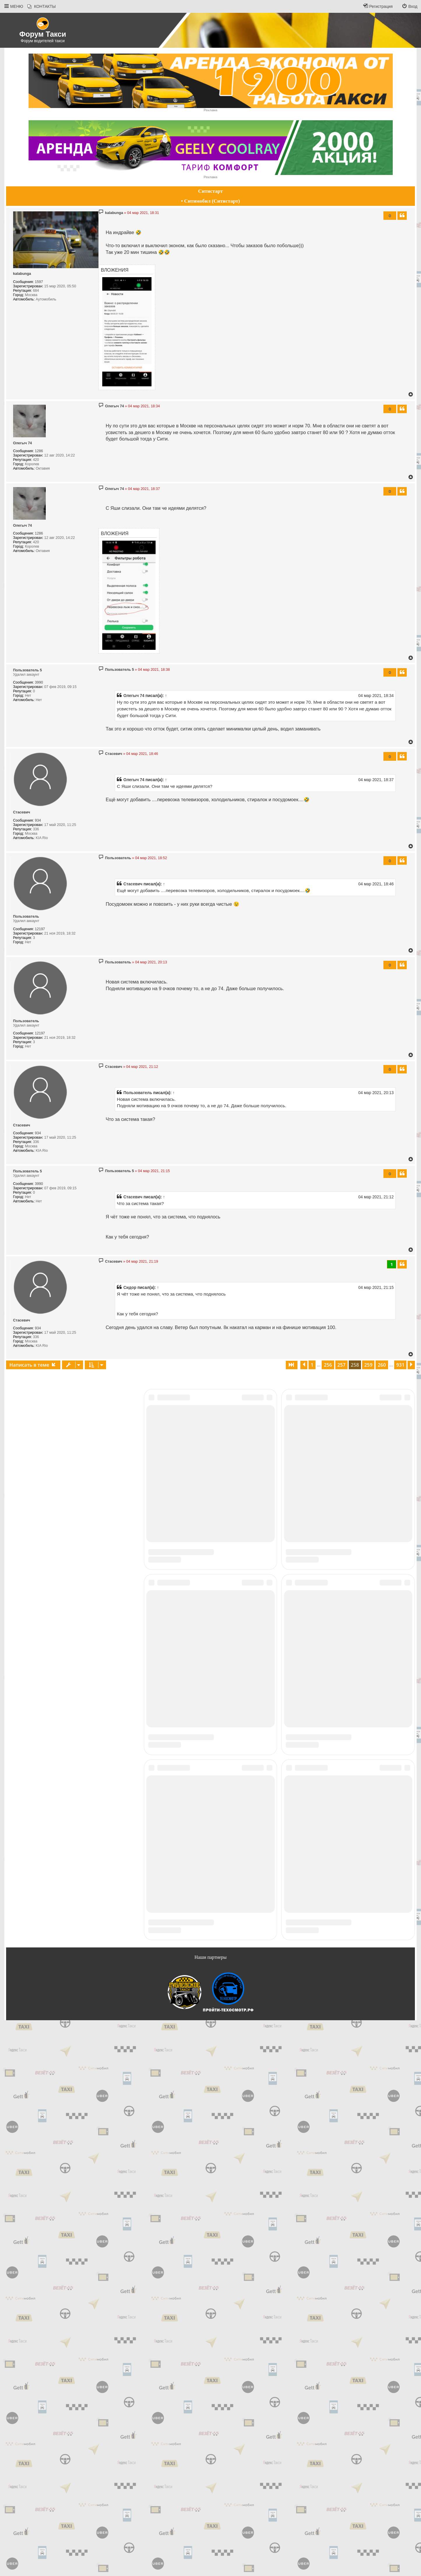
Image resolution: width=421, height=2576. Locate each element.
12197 (40, 929)
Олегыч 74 (22, 443)
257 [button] (341, 1365)
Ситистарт (210, 191)
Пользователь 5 (27, 670)
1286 (39, 451)
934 (38, 820)
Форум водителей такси (43, 41)
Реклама (210, 110)
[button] (291, 1365)
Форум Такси (42, 34)
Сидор (130, 1287)
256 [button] (328, 1365)
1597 (39, 282)
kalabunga (22, 274)
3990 (39, 682)
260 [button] (382, 1365)
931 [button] (400, 1365)
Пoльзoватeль (26, 916)
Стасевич (21, 812)
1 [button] (312, 1365)
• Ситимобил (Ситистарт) (210, 201)
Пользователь (138, 1092)
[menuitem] (41, 6)
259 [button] (368, 1365)
